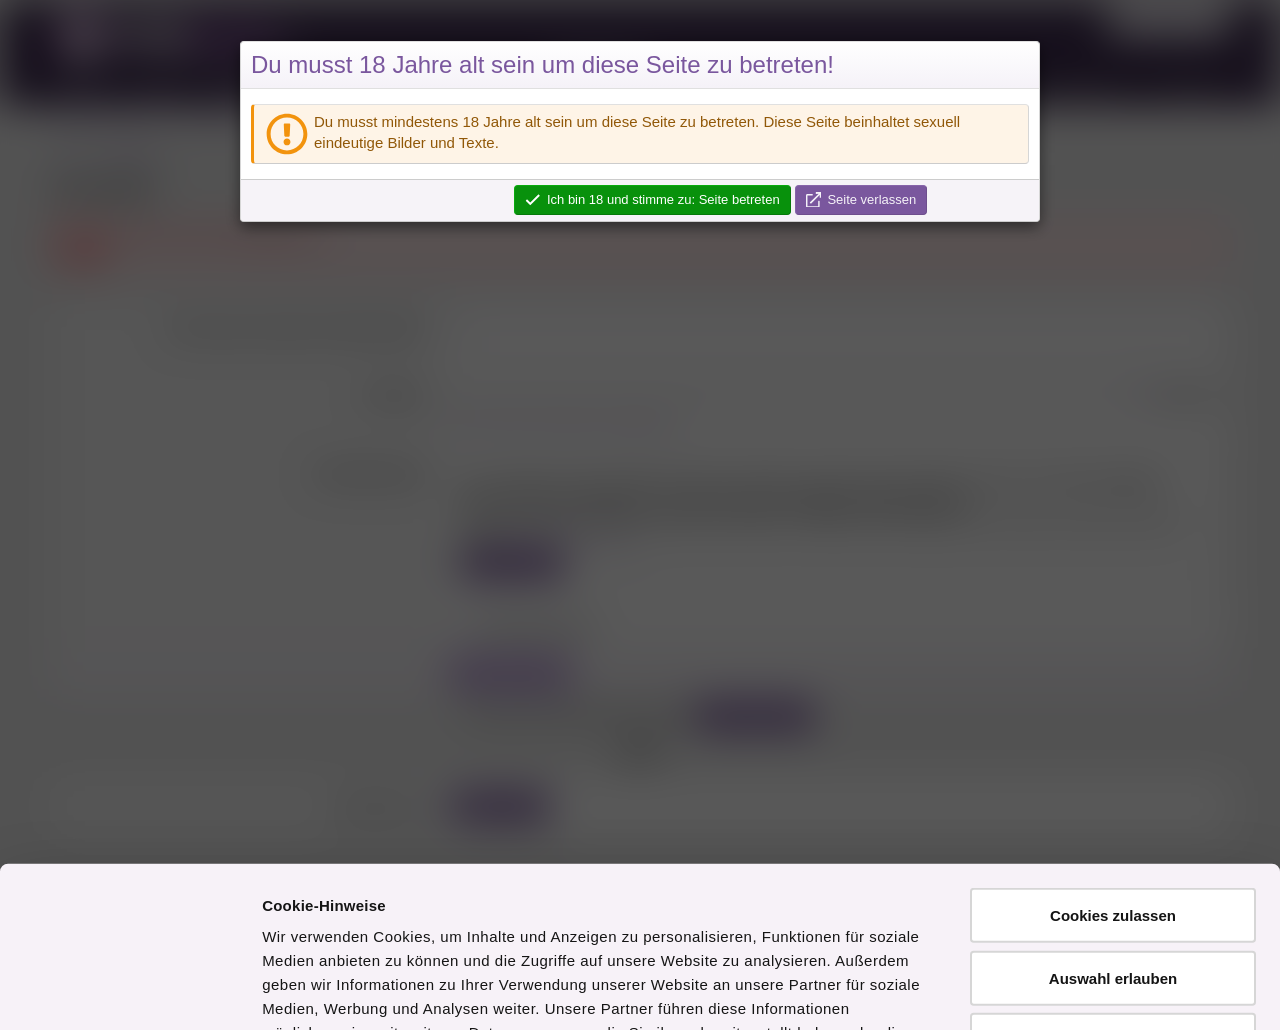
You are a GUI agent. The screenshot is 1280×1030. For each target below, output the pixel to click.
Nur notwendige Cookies (1113, 893)
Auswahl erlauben (1113, 831)
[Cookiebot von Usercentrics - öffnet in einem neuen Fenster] (129, 991)
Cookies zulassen (1113, 768)
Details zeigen (1063, 990)
